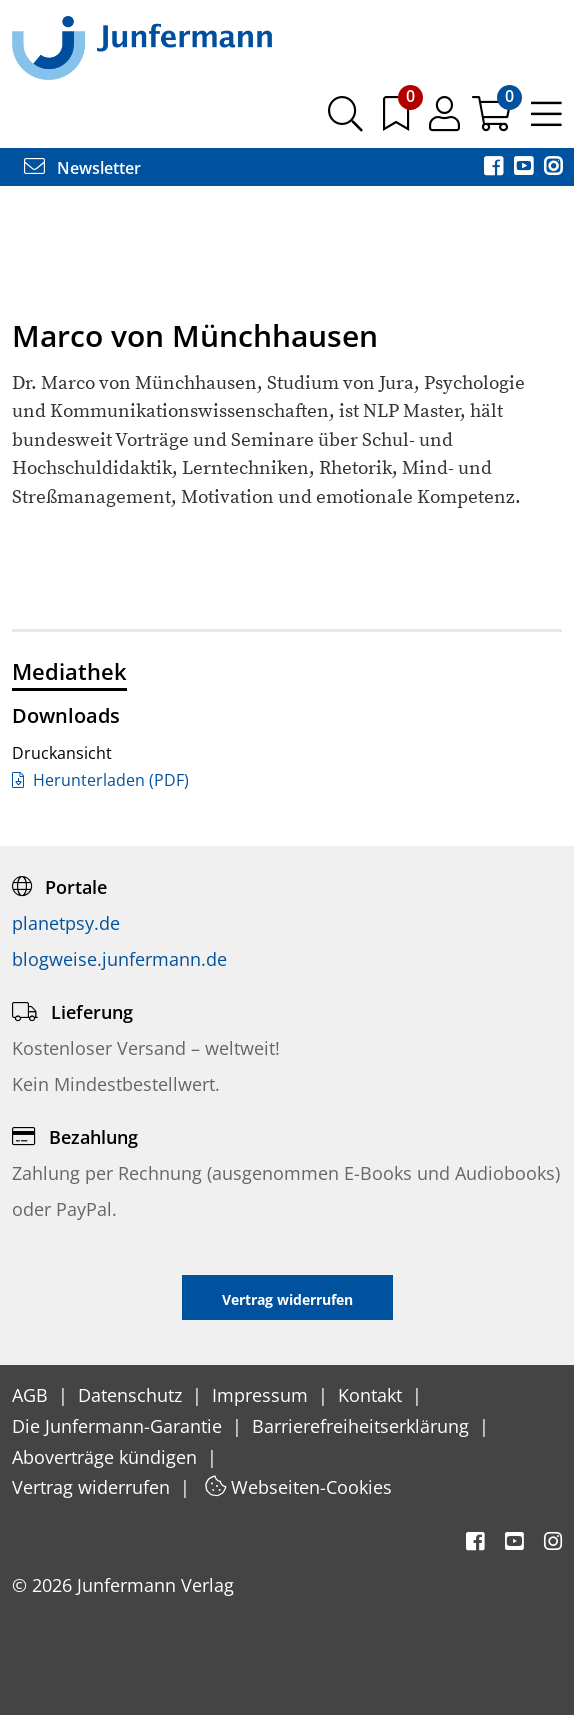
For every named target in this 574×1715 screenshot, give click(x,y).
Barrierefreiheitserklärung (363, 1426)
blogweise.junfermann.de (119, 959)
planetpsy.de (66, 923)
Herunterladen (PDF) (100, 780)
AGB (32, 1395)
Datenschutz (132, 1395)
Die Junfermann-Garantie (119, 1426)
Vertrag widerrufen (93, 1487)
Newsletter (82, 168)
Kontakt (372, 1395)
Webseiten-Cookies (298, 1487)
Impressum (262, 1395)
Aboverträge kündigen (107, 1457)
